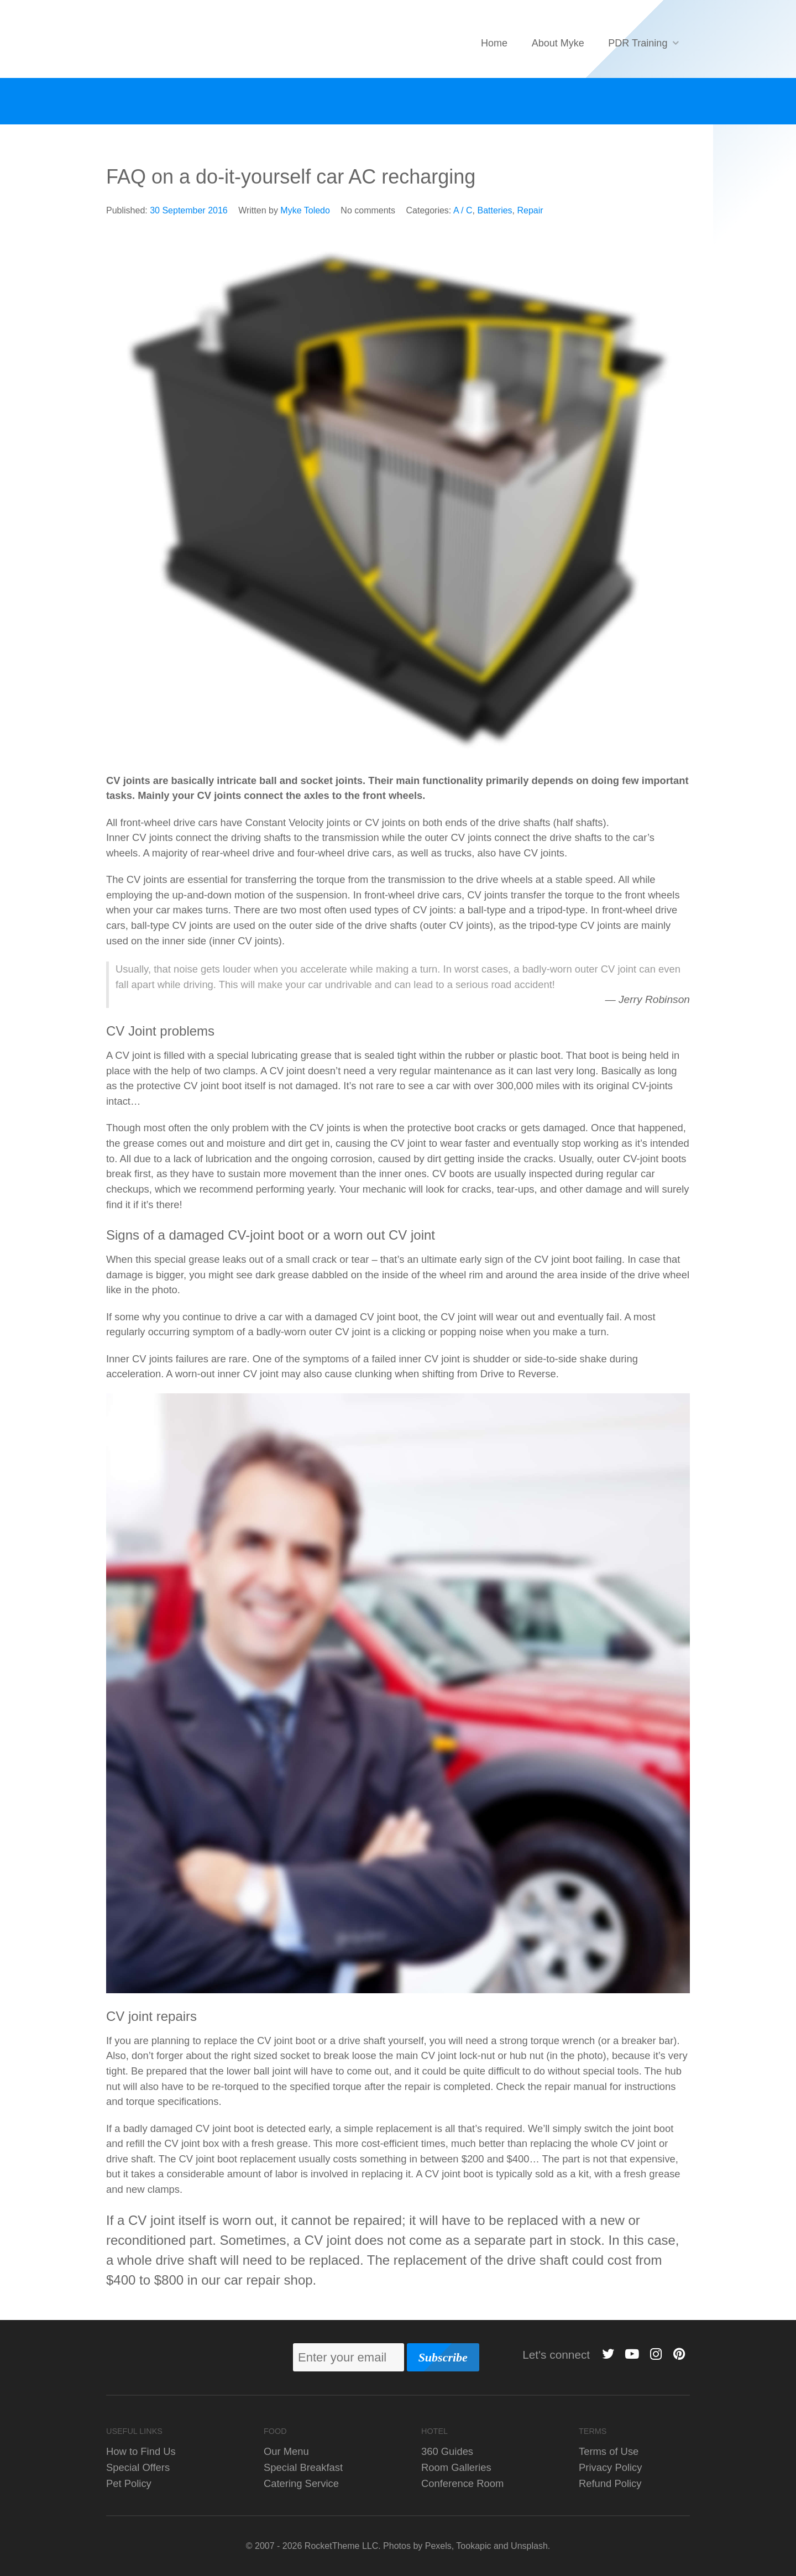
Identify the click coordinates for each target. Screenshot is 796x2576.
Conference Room (462, 2483)
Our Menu (286, 2451)
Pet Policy (128, 2483)
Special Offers (138, 2467)
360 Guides (447, 2451)
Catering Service (301, 2483)
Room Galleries (456, 2467)
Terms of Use (608, 2451)
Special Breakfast (303, 2467)
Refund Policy (610, 2483)
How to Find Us (141, 2451)
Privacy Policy (610, 2467)
